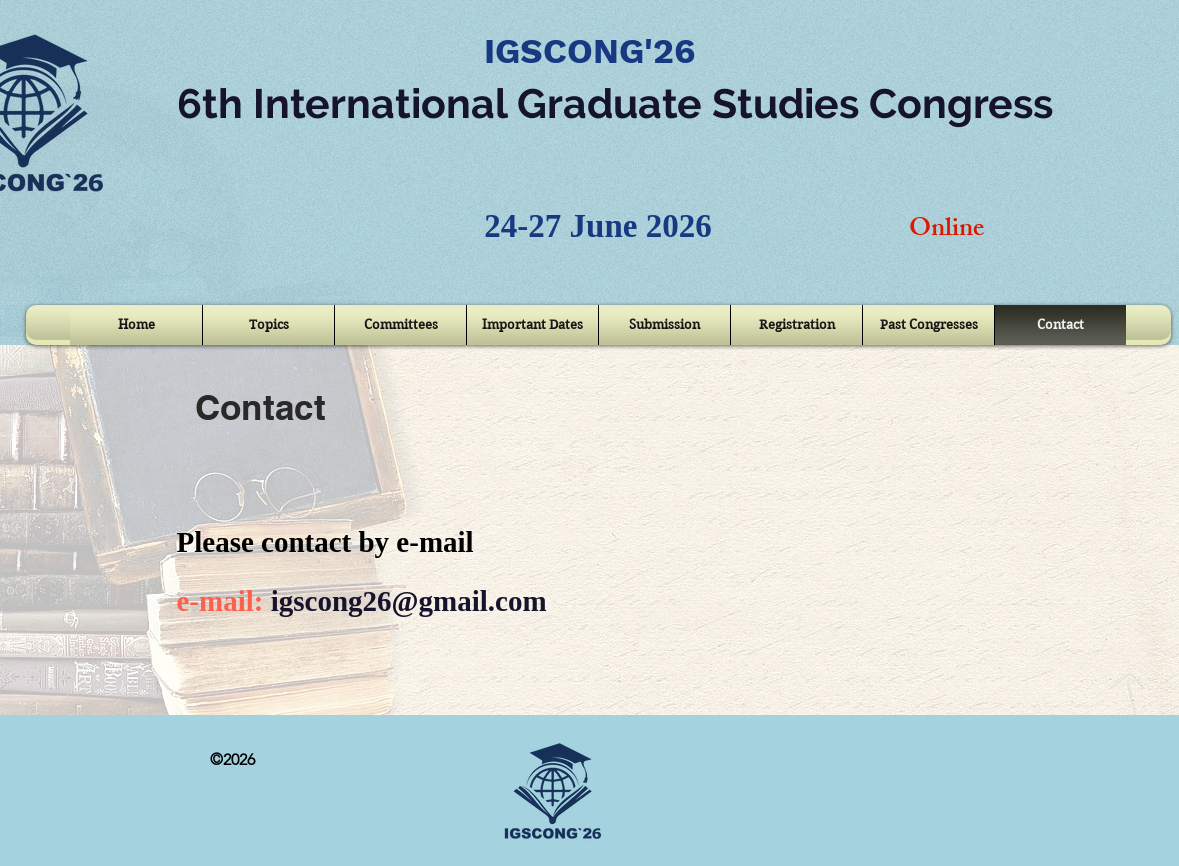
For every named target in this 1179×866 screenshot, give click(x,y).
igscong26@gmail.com (409, 601)
